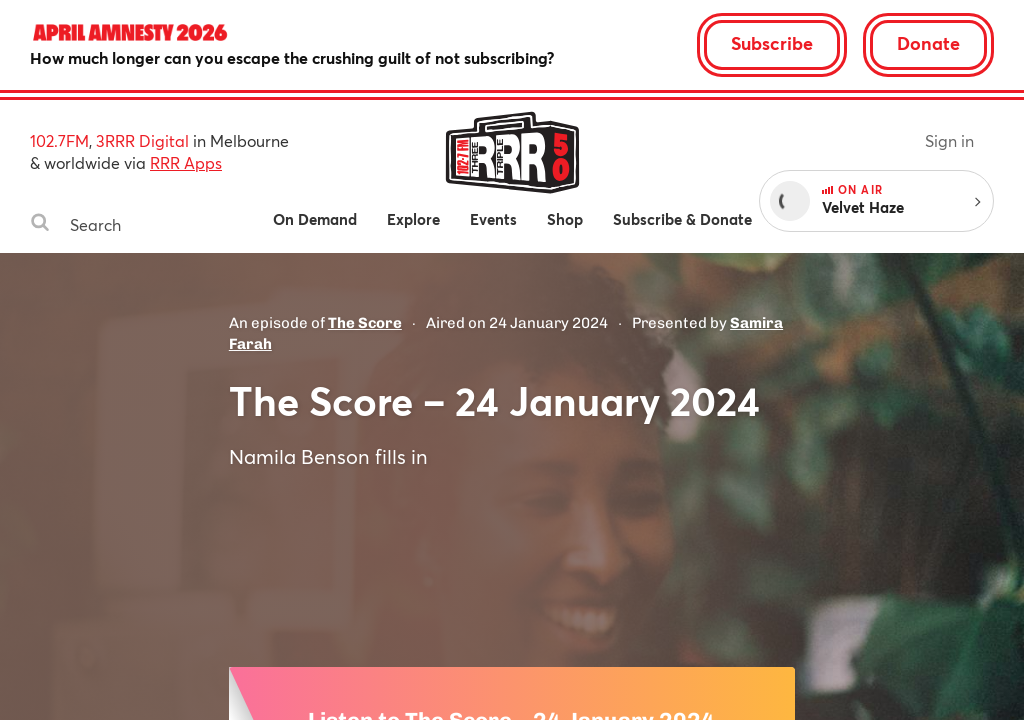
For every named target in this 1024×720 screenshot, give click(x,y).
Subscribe (772, 43)
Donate (928, 43)
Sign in (949, 140)
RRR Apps (186, 162)
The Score (365, 323)
